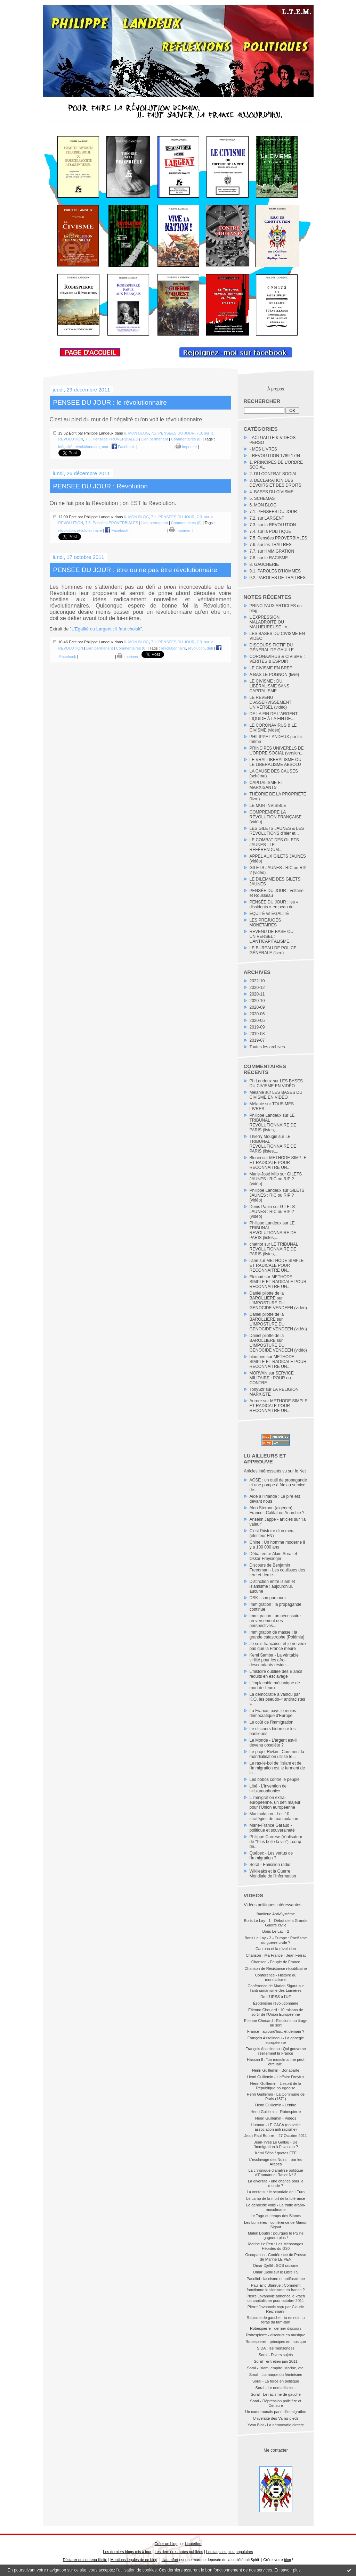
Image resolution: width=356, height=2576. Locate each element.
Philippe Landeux (266, 1115)
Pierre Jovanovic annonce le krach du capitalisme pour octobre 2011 (275, 2298)
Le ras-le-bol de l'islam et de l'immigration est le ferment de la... (277, 1768)
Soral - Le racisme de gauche (276, 2394)
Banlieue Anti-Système (276, 1914)
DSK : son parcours (268, 1597)
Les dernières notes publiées (179, 2552)
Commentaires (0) (186, 439)
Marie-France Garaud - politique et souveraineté (272, 1828)
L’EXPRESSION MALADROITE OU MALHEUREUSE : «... (270, 622)
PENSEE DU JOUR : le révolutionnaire (110, 402)
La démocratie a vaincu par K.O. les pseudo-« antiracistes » (277, 1699)
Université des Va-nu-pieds (275, 2418)
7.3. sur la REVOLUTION (273, 524)
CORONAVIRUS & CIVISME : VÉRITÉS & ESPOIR (277, 659)
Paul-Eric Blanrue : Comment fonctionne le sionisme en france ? (276, 2287)
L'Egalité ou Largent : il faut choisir (106, 628)
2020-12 (257, 987)
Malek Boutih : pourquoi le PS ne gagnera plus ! (276, 2235)
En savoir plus (287, 2570)
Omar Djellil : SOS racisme (276, 2265)
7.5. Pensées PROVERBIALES (278, 538)
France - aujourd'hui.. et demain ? (275, 2031)
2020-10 (257, 1000)
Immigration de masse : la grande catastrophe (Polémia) (277, 1635)
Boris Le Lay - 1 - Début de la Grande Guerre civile (276, 1922)
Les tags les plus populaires (229, 2552)
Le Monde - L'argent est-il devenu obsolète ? (273, 1743)
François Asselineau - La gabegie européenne (276, 2040)
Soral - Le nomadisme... (276, 2388)
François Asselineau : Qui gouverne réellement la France (275, 2051)
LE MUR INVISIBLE (268, 805)
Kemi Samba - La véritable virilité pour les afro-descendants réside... (274, 1660)
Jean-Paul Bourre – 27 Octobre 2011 (275, 2135)
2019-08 (257, 1033)
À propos (275, 389)
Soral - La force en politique (275, 2381)
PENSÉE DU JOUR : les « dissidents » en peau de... (274, 904)
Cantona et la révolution (276, 1949)
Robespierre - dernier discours (275, 2328)
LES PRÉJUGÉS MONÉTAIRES (265, 922)
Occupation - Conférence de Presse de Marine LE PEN (275, 2257)
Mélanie (257, 1092)
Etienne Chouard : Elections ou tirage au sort (275, 2022)
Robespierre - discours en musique (276, 2335)
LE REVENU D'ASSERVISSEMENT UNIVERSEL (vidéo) (271, 702)
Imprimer (186, 447)
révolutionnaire (87, 447)
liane (254, 1260)
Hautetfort (193, 2544)
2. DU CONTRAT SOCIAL (274, 473)
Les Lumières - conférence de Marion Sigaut (275, 2224)
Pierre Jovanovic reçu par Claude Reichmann (276, 2309)
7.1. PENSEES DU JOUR (273, 511)
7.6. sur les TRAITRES (271, 544)
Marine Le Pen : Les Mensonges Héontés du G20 (275, 2246)
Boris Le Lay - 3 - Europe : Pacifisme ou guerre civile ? (275, 1940)
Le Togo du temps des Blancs (276, 2216)
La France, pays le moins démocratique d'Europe (273, 1713)
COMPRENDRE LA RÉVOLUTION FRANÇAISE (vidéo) (276, 817)
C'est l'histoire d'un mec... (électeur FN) (273, 1533)
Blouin (255, 1157)
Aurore (256, 1400)
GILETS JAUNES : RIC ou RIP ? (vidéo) (276, 1179)
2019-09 (257, 1027)
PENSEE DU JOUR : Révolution (100, 486)
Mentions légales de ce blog (133, 2560)
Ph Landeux (261, 1081)
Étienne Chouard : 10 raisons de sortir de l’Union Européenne (275, 2012)
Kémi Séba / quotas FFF (275, 2153)
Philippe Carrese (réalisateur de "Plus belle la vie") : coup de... (276, 1841)
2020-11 (257, 994)
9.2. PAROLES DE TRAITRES (278, 577)
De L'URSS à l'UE (275, 1997)
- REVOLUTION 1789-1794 (275, 455)
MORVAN (259, 1373)
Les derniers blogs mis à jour (127, 2552)
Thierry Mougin (263, 1136)
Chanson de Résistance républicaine (275, 1968)
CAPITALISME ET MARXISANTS (266, 785)
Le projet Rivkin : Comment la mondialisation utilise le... (277, 1754)
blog (287, 2560)
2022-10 (257, 981)
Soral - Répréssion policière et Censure (275, 2403)
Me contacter (276, 2450)
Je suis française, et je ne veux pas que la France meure (278, 1646)
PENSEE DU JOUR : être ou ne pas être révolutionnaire (135, 569)
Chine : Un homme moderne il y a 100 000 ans (277, 1545)
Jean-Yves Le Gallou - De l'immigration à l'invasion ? (275, 2144)
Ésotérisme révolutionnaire (275, 2003)
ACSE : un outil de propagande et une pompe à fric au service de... (278, 1485)
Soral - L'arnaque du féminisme (275, 2374)
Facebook (123, 447)
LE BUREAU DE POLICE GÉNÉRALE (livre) (273, 950)
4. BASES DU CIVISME (272, 491)
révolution (66, 530)
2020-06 (257, 1014)
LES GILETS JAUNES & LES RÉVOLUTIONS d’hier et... (277, 831)
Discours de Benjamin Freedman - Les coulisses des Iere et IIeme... (277, 1570)
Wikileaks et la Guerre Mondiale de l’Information (273, 1874)
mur (105, 447)
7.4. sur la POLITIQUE (270, 531)
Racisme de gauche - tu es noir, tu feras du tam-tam (276, 2319)
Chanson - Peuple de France (275, 1962)
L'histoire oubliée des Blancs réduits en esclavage (276, 1674)
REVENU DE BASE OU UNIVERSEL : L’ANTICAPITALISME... (272, 936)
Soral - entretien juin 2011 (276, 2361)
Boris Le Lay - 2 (275, 1931)
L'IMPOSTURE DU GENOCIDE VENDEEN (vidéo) (278, 1305)
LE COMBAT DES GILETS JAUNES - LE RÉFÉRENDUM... (274, 844)
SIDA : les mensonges (275, 2348)
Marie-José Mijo (264, 1174)
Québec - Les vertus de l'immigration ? (271, 1855)
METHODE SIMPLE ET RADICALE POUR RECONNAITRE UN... (278, 1162)
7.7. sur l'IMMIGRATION (272, 551)
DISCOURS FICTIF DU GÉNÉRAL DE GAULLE (272, 647)
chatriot (256, 1244)
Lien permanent (154, 439)
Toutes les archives (267, 1047)
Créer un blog (165, 2544)
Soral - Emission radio (270, 1864)
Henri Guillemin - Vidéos (275, 2118)
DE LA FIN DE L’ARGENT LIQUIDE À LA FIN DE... (274, 716)
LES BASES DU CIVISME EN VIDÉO (276, 1083)
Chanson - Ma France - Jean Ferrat (276, 1955)
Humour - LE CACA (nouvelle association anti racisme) (275, 2127)
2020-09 (257, 1007)
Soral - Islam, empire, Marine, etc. (275, 2368)
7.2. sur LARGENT (267, 518)
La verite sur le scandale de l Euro (276, 2192)
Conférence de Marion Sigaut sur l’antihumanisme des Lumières (276, 1988)
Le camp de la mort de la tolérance (275, 2198)
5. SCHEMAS (262, 498)
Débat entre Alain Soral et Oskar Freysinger (273, 1556)
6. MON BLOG (263, 505)
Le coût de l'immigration (271, 1722)
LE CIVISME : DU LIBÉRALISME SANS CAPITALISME (270, 686)
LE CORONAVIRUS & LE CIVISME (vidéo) (273, 728)
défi (210, 648)
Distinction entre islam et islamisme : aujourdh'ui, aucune (272, 1586)
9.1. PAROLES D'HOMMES (275, 571)
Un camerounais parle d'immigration (275, 2412)
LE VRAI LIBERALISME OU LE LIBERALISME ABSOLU (275, 762)
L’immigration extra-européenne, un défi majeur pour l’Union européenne (275, 1802)
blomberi (258, 1356)
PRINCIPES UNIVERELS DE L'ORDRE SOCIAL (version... (277, 751)
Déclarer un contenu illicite (85, 2560)
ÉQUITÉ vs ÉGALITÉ (269, 913)
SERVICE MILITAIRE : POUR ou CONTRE (272, 1378)
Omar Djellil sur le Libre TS (275, 2272)
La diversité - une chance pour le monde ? (276, 2183)
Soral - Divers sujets (276, 2355)
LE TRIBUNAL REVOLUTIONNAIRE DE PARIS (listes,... (273, 1122)
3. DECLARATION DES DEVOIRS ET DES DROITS (275, 483)
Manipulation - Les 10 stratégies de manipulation (274, 1816)
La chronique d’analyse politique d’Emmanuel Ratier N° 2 (275, 2172)
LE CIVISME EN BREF (271, 668)
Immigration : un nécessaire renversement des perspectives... (275, 1620)
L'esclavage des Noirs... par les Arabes (275, 2161)
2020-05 (257, 1020)
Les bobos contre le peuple (275, 1779)
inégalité (65, 447)
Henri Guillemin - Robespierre (276, 2111)
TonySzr (257, 1389)
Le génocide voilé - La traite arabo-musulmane (275, 2207)
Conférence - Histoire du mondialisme (275, 1977)
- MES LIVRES (263, 449)
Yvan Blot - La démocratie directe (276, 2425)
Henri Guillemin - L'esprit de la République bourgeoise (275, 2085)
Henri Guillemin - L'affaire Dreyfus (276, 2077)
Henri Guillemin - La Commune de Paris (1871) (276, 2096)
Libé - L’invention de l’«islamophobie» (268, 1788)
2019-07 (257, 1040)
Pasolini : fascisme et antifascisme (275, 2279)
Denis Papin (261, 1206)
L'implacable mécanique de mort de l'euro (275, 1685)
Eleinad (257, 1276)
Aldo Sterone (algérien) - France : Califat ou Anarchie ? (277, 1510)
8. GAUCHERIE (264, 564)
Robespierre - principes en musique (275, 2341)
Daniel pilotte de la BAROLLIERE (267, 1296)
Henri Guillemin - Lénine (275, 2105)
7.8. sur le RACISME (269, 557)
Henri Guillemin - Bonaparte (275, 2070)
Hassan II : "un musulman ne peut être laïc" (275, 2061)
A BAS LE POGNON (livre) (274, 674)
